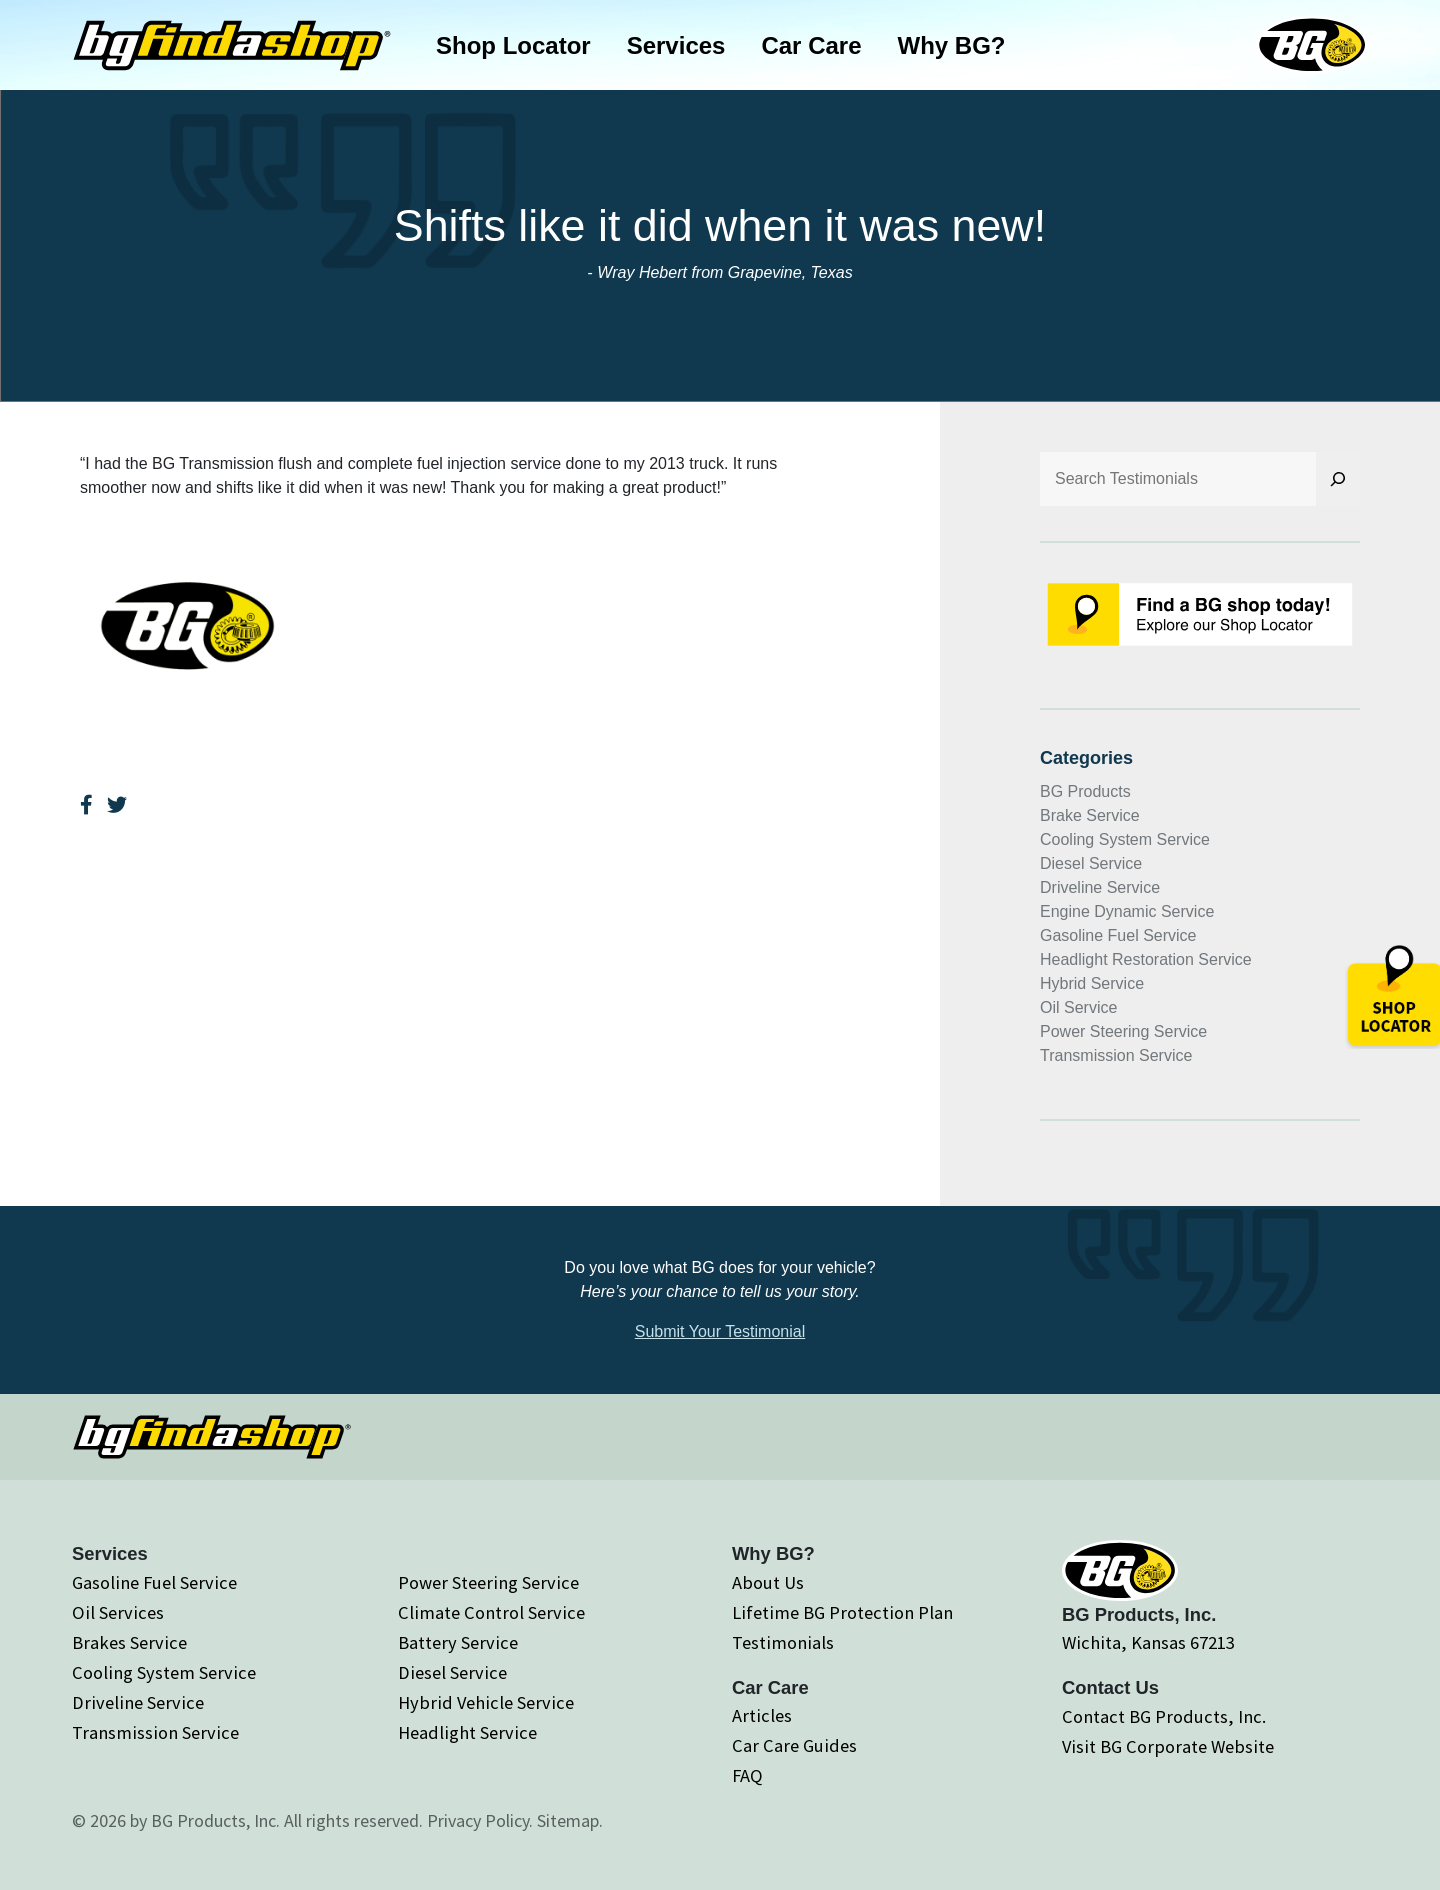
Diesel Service (1091, 863)
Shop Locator (513, 45)
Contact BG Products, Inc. (1164, 1716)
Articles (762, 1715)
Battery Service (458, 1642)
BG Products (1085, 791)
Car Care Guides (794, 1745)
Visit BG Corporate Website (1168, 1746)
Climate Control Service (491, 1612)
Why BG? (952, 45)
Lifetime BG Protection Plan (842, 1612)
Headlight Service (467, 1732)
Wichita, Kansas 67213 (1148, 1642)
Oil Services (118, 1612)
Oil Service (1078, 1007)
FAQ (747, 1775)
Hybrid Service (1092, 983)
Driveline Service (1100, 887)
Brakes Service (129, 1642)
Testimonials (783, 1642)
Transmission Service (1116, 1055)
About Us (768, 1582)
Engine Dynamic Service (1127, 911)
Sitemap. (570, 1820)
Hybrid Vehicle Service (486, 1702)
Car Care (811, 45)
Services (676, 45)
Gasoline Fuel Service (1118, 935)
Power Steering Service (1123, 1031)
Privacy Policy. (480, 1820)
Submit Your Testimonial (720, 1331)
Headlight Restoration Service (1146, 959)
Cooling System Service (1125, 839)
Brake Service (1090, 815)
